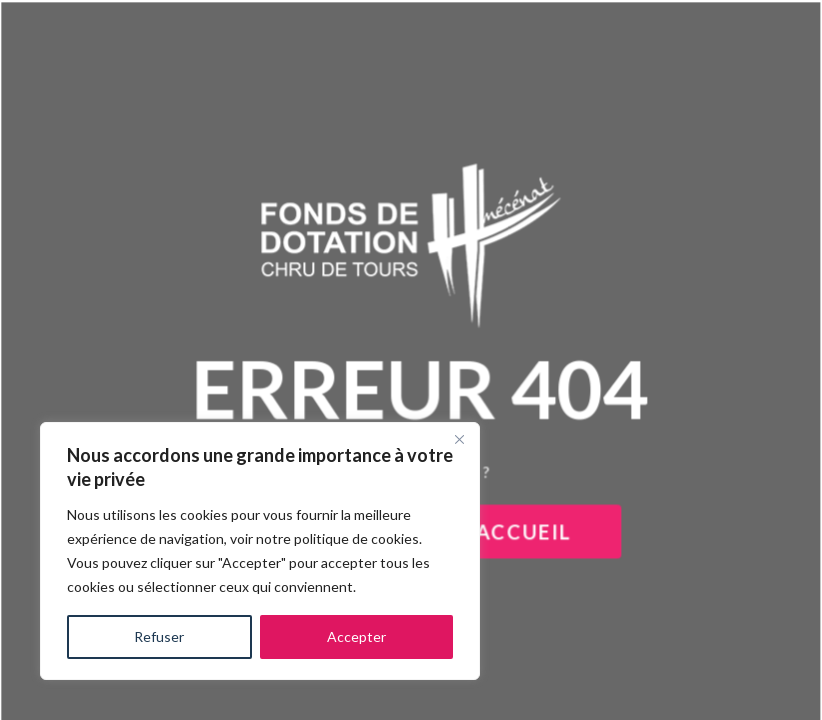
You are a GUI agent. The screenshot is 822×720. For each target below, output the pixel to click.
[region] (260, 551)
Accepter (356, 636)
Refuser (159, 636)
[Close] (459, 439)
